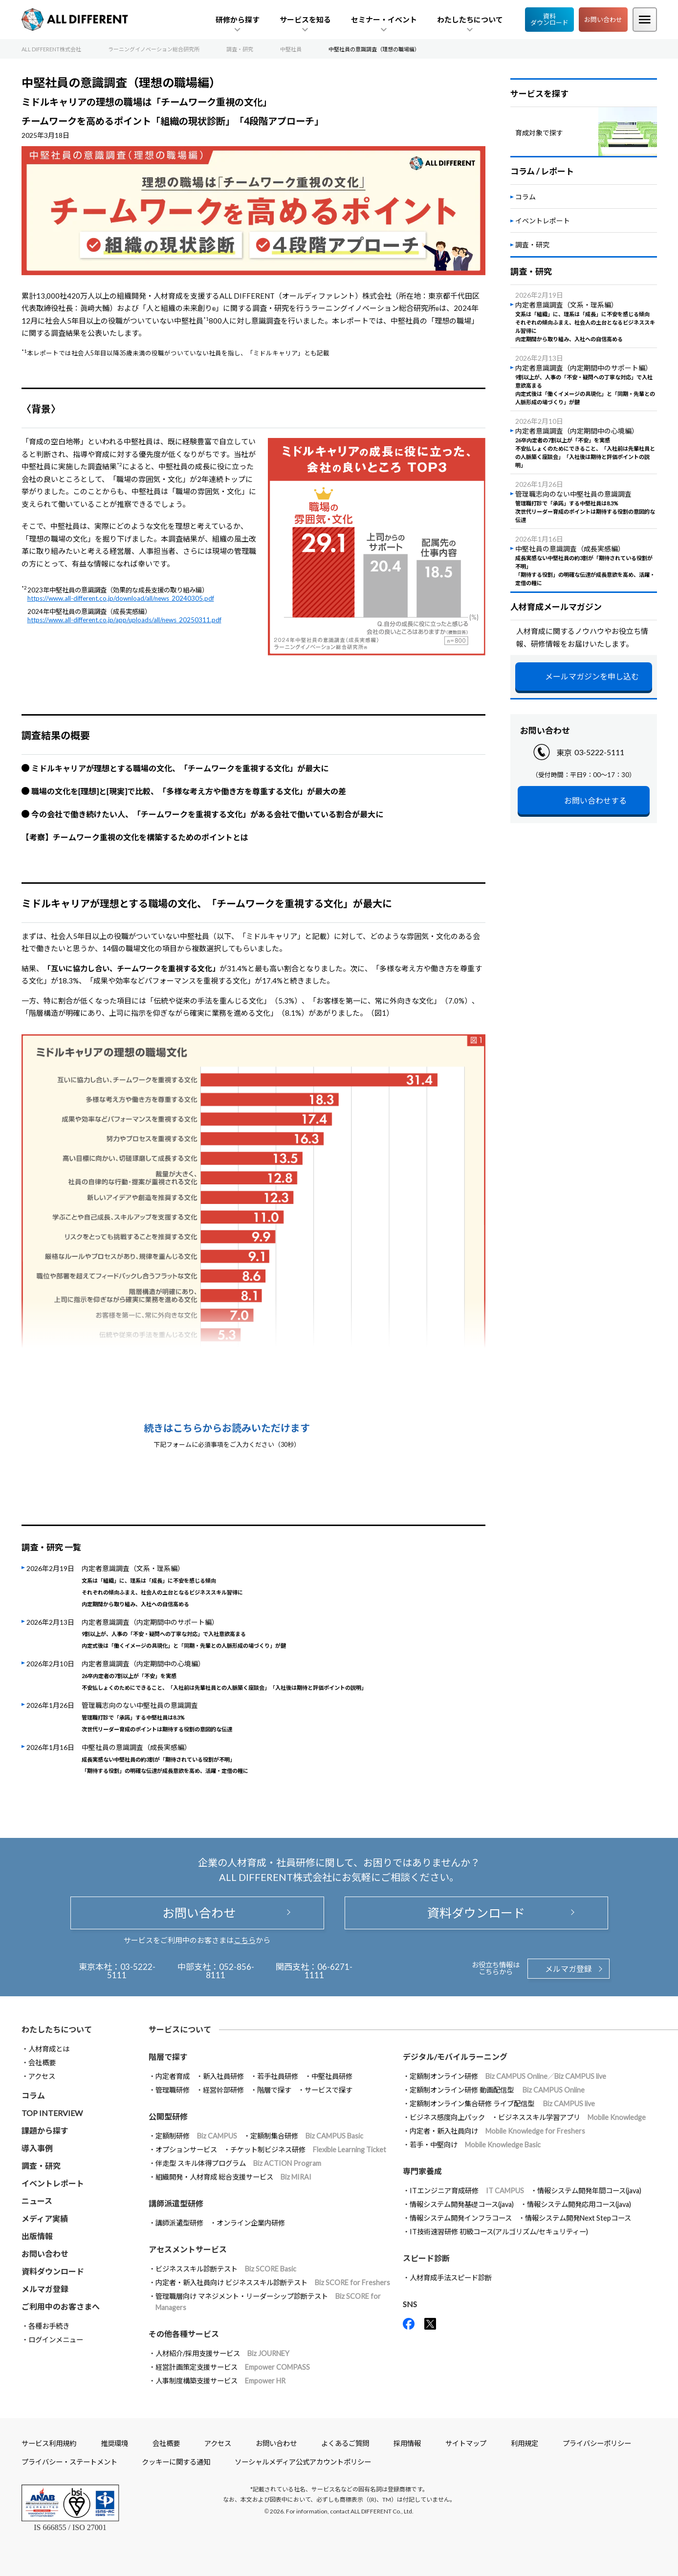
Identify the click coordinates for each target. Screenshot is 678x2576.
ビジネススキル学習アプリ (572, 2117)
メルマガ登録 (568, 1968)
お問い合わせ (603, 19)
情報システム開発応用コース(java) (579, 2204)
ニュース (37, 2200)
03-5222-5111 (599, 752)
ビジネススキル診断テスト (225, 2269)
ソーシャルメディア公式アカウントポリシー (303, 2462)
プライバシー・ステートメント (69, 2462)
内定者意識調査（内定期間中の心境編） (224, 1675)
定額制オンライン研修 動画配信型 (497, 2090)
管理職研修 (172, 2090)
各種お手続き (48, 2326)
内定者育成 (172, 2076)
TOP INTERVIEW (52, 2113)
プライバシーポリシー (597, 2443)
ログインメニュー (55, 2340)
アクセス (41, 2076)
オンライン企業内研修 (251, 2223)
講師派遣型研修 (179, 2223)
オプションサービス (186, 2149)
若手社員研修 (277, 2076)
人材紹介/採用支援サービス (222, 2353)
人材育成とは (48, 2049)
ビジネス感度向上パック (447, 2117)
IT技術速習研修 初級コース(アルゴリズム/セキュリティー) (499, 2231)
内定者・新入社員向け (497, 2131)
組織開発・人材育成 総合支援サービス (233, 2177)
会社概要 (42, 2062)
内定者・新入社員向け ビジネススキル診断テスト (272, 2282)
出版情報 (37, 2236)
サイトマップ (465, 2443)
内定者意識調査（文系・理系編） (162, 1585)
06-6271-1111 (329, 1971)
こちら (245, 1940)
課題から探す (45, 2130)
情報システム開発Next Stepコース (578, 2218)
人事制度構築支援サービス (220, 2381)
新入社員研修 (223, 2076)
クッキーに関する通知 (176, 2462)
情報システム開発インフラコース (461, 2218)
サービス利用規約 (49, 2443)
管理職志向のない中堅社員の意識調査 (157, 1716)
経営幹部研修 (223, 2090)
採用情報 (407, 2443)
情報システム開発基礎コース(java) (462, 2204)
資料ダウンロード (549, 19)
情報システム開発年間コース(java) (589, 2190)
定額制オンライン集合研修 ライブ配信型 (502, 2103)
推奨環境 (114, 2443)
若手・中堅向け (475, 2144)
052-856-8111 (230, 1971)
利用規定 (524, 2443)
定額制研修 (196, 2136)
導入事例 (37, 2148)
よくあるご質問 (345, 2443)
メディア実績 (45, 2218)
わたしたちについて (57, 2029)
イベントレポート (542, 221)
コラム (525, 197)
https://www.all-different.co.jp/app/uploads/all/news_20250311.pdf (124, 620)
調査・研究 (532, 244)
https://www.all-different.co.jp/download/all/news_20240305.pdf (120, 598)
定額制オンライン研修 (508, 2076)
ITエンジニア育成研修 (467, 2190)
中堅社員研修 (331, 2076)
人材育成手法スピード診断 (451, 2277)
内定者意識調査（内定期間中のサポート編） (184, 1633)
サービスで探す (328, 2090)
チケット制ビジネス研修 (308, 2149)
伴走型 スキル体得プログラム (238, 2163)
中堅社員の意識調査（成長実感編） (165, 1758)
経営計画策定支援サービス (232, 2367)
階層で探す (274, 2090)
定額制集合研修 (306, 2136)
